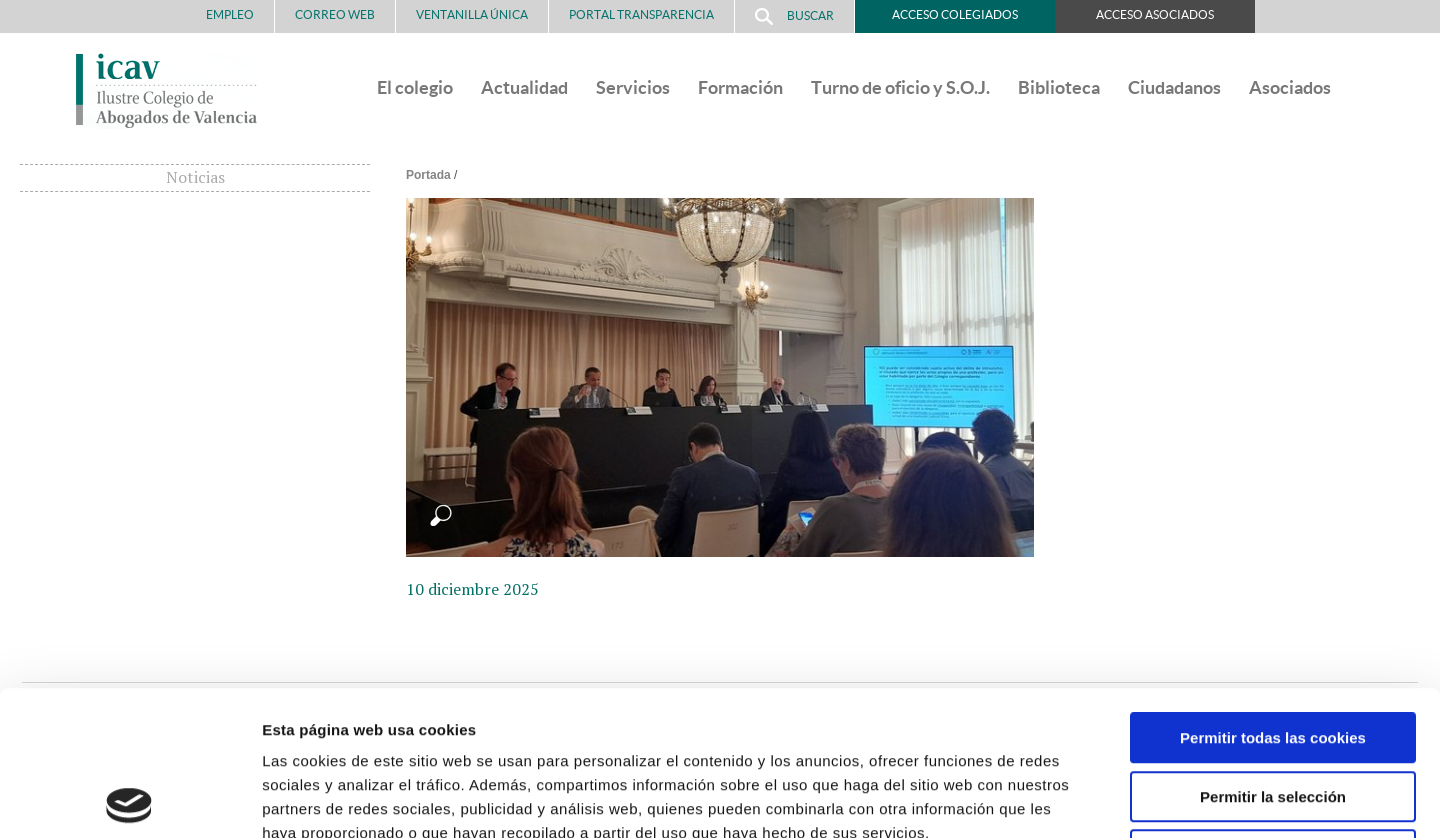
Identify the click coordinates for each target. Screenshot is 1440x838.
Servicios (633, 87)
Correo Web (335, 14)
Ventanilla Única (472, 14)
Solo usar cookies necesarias (1273, 710)
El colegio (415, 87)
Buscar (794, 16)
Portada (428, 175)
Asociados (1290, 87)
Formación (740, 87)
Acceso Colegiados (955, 14)
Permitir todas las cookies (1273, 593)
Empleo (230, 14)
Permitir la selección (1273, 652)
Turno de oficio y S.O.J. (900, 87)
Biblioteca (1059, 87)
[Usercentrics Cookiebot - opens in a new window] (129, 799)
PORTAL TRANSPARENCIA (641, 14)
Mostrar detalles (1074, 798)
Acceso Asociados (1155, 14)
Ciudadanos (1174, 87)
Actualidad (524, 87)
